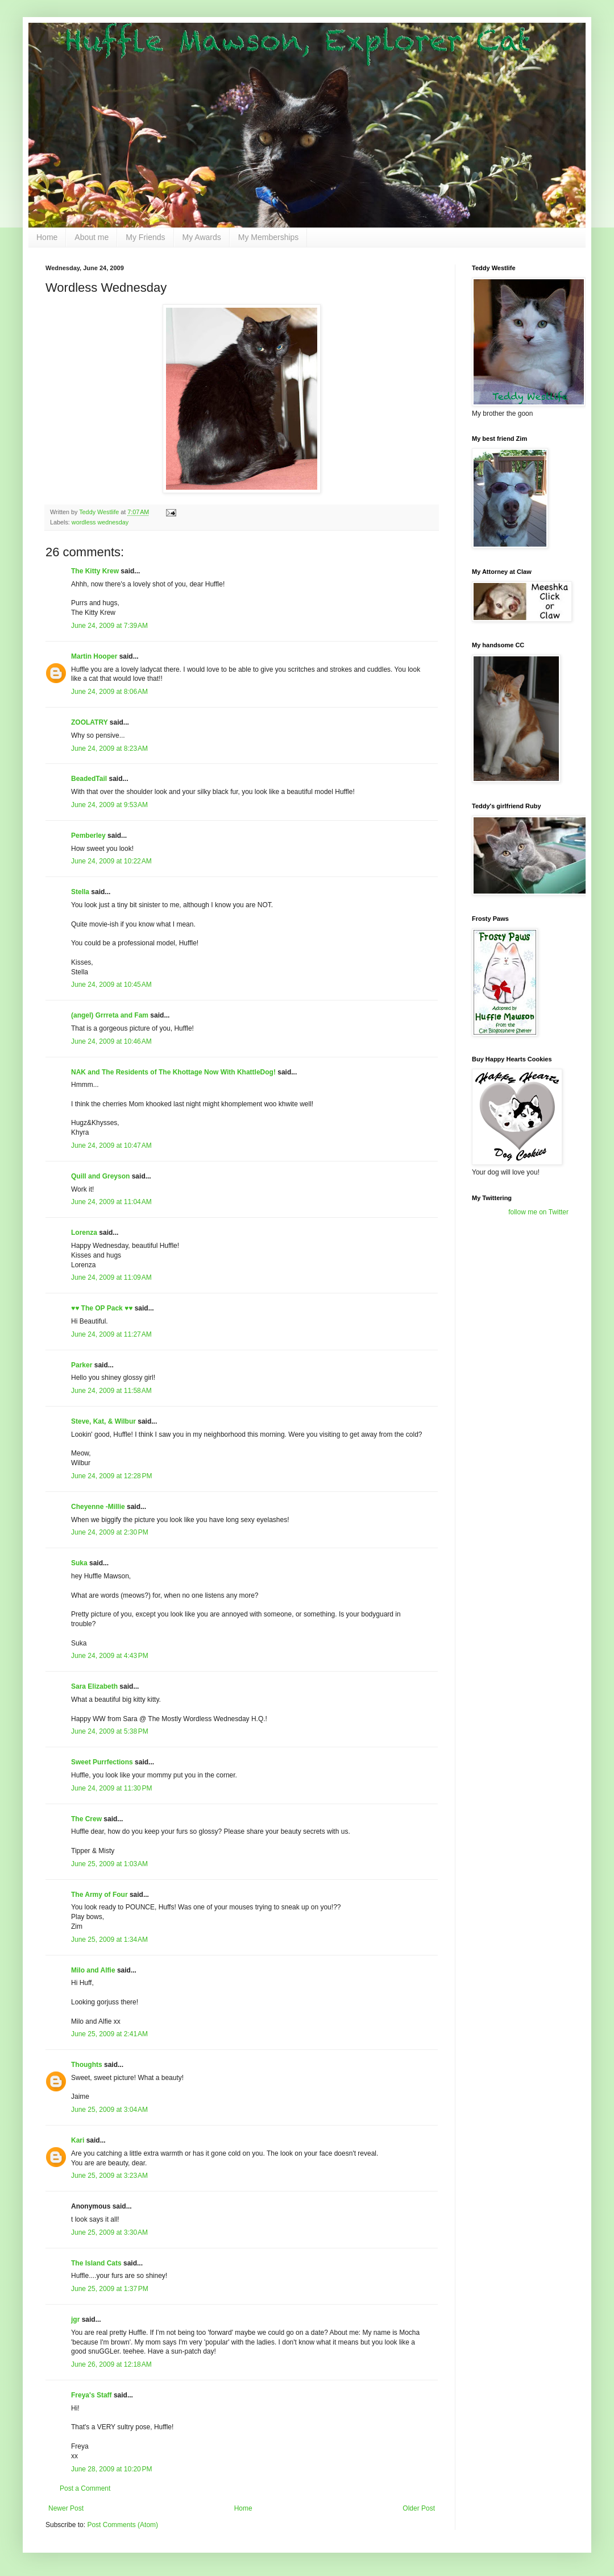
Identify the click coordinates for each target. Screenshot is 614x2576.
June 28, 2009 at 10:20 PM (111, 2469)
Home (46, 237)
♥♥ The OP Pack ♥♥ (101, 1308)
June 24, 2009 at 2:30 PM (109, 1532)
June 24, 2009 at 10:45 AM (111, 985)
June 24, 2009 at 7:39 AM (109, 626)
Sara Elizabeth (94, 1686)
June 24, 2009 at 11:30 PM (111, 1788)
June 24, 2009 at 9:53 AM (109, 805)
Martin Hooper (94, 656)
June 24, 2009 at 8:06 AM (109, 692)
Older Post (419, 2508)
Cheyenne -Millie (98, 1507)
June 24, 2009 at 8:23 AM (109, 748)
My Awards (201, 237)
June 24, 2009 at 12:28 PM (111, 1476)
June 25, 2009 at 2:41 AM (109, 2034)
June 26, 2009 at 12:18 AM (111, 2364)
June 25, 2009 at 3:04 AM (109, 2110)
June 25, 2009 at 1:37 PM (109, 2289)
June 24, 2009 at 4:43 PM (109, 1656)
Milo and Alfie (93, 1970)
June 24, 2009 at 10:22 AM (111, 861)
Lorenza (84, 1233)
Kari (77, 2140)
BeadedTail (89, 779)
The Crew (86, 1819)
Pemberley (88, 836)
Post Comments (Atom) (122, 2525)
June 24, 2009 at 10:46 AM (111, 1041)
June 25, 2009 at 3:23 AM (109, 2176)
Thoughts (86, 2065)
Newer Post (66, 2508)
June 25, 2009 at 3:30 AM (109, 2232)
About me (91, 237)
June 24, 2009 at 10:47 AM (111, 1146)
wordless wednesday (100, 522)
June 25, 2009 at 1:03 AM (109, 1864)
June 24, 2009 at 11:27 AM (111, 1334)
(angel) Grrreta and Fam (109, 1015)
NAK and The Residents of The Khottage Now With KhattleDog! (173, 1072)
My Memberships (268, 237)
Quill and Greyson (100, 1176)
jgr (75, 2319)
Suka (79, 1563)
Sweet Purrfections (102, 1762)
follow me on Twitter (538, 1212)
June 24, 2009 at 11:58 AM (111, 1391)
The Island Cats (96, 2263)
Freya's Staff (91, 2395)
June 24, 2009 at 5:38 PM (109, 1731)
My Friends (145, 237)
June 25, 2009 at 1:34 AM (109, 1940)
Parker (81, 1365)
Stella (80, 892)
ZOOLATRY (89, 722)
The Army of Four (99, 1895)
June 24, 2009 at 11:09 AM (111, 1277)
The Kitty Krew (95, 571)
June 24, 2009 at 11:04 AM (111, 1202)
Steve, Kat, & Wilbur (103, 1421)
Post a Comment (85, 2488)
